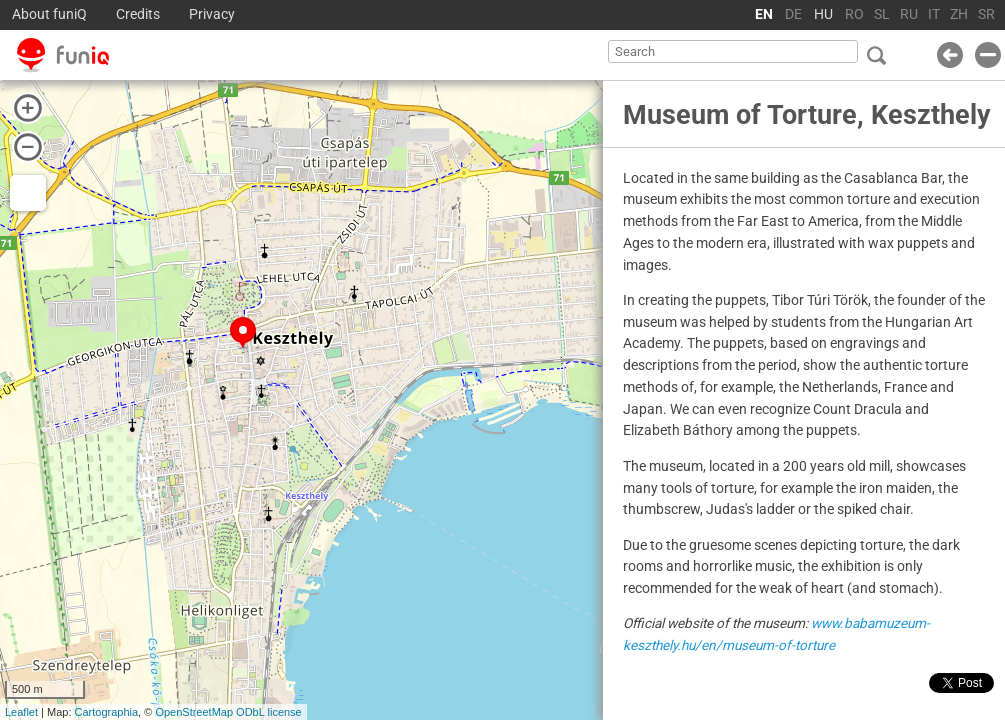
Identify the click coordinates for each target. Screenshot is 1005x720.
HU (823, 14)
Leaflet (21, 712)
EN (764, 14)
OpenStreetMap (194, 712)
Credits (138, 14)
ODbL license (269, 712)
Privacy (212, 14)
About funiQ (49, 14)
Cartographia (107, 712)
